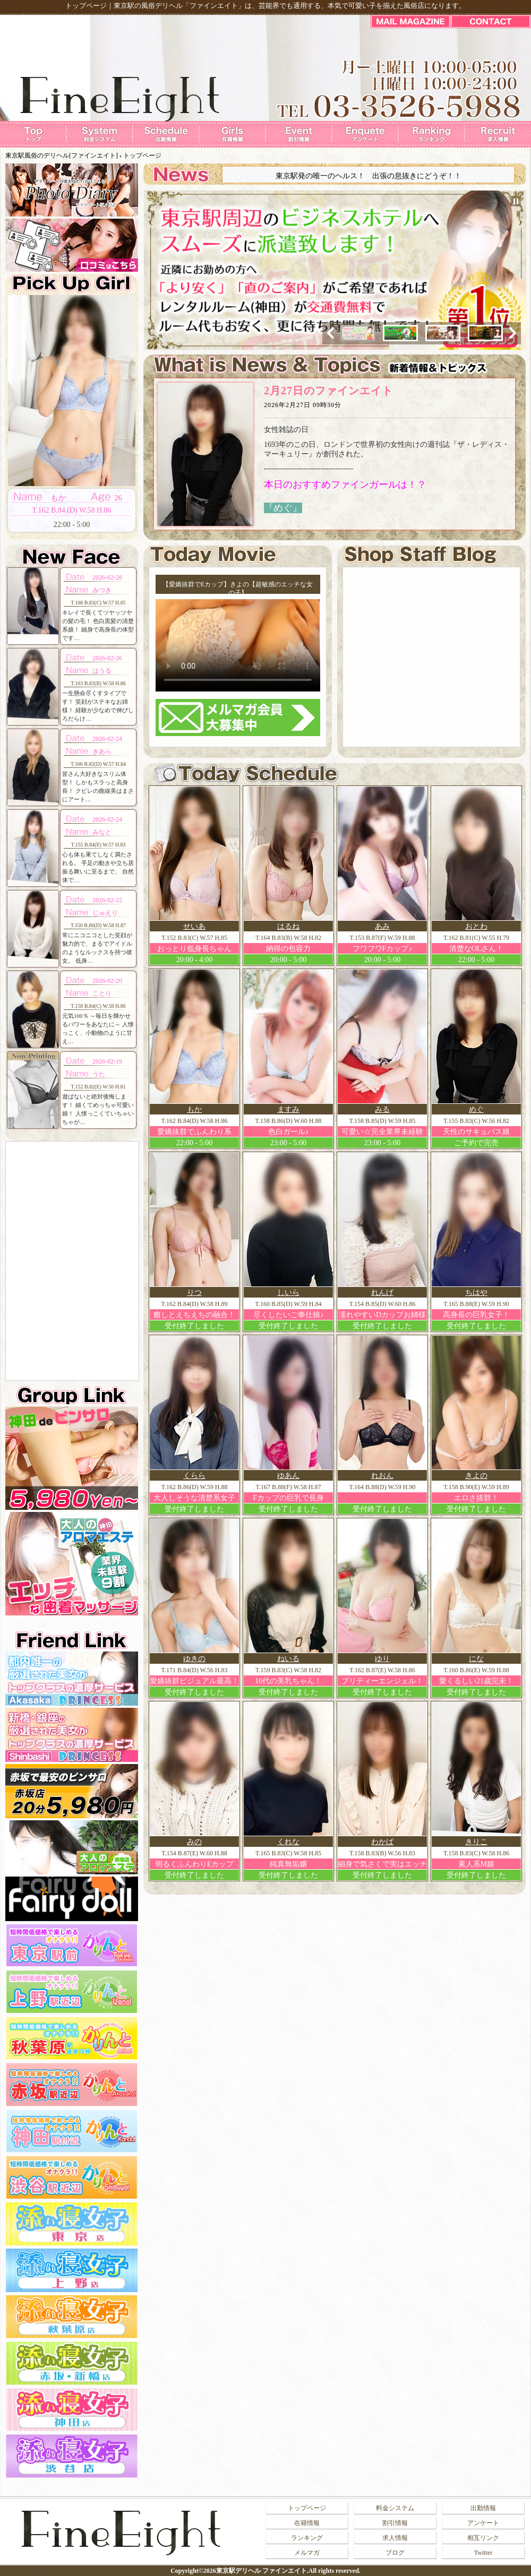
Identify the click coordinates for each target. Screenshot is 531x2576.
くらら (194, 1476)
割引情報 (395, 2523)
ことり (102, 993)
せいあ (194, 926)
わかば (382, 1842)
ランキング (307, 2538)
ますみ (288, 1109)
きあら (102, 751)
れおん (382, 1476)
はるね (288, 926)
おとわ (476, 926)
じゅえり (105, 913)
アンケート (483, 2523)
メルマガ (307, 2552)
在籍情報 (307, 2523)
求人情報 (395, 2538)
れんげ (382, 1292)
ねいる (288, 1659)
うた (98, 1074)
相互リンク (483, 2538)
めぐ (476, 1109)
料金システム (395, 2508)
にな (476, 1659)
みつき (102, 590)
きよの (476, 1476)
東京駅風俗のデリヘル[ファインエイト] (61, 155)
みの (194, 1842)
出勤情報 (483, 2508)
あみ (382, 926)
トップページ (142, 155)
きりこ (476, 1842)
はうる (102, 671)
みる (382, 1109)
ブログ (395, 2552)
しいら (288, 1292)
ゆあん (288, 1476)
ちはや (476, 1292)
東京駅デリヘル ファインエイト (261, 2570)
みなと (102, 832)
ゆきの (194, 1659)
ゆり (382, 1659)
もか (194, 1109)
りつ (194, 1292)
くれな (288, 1842)
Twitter (483, 2552)
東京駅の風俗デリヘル (148, 6)
